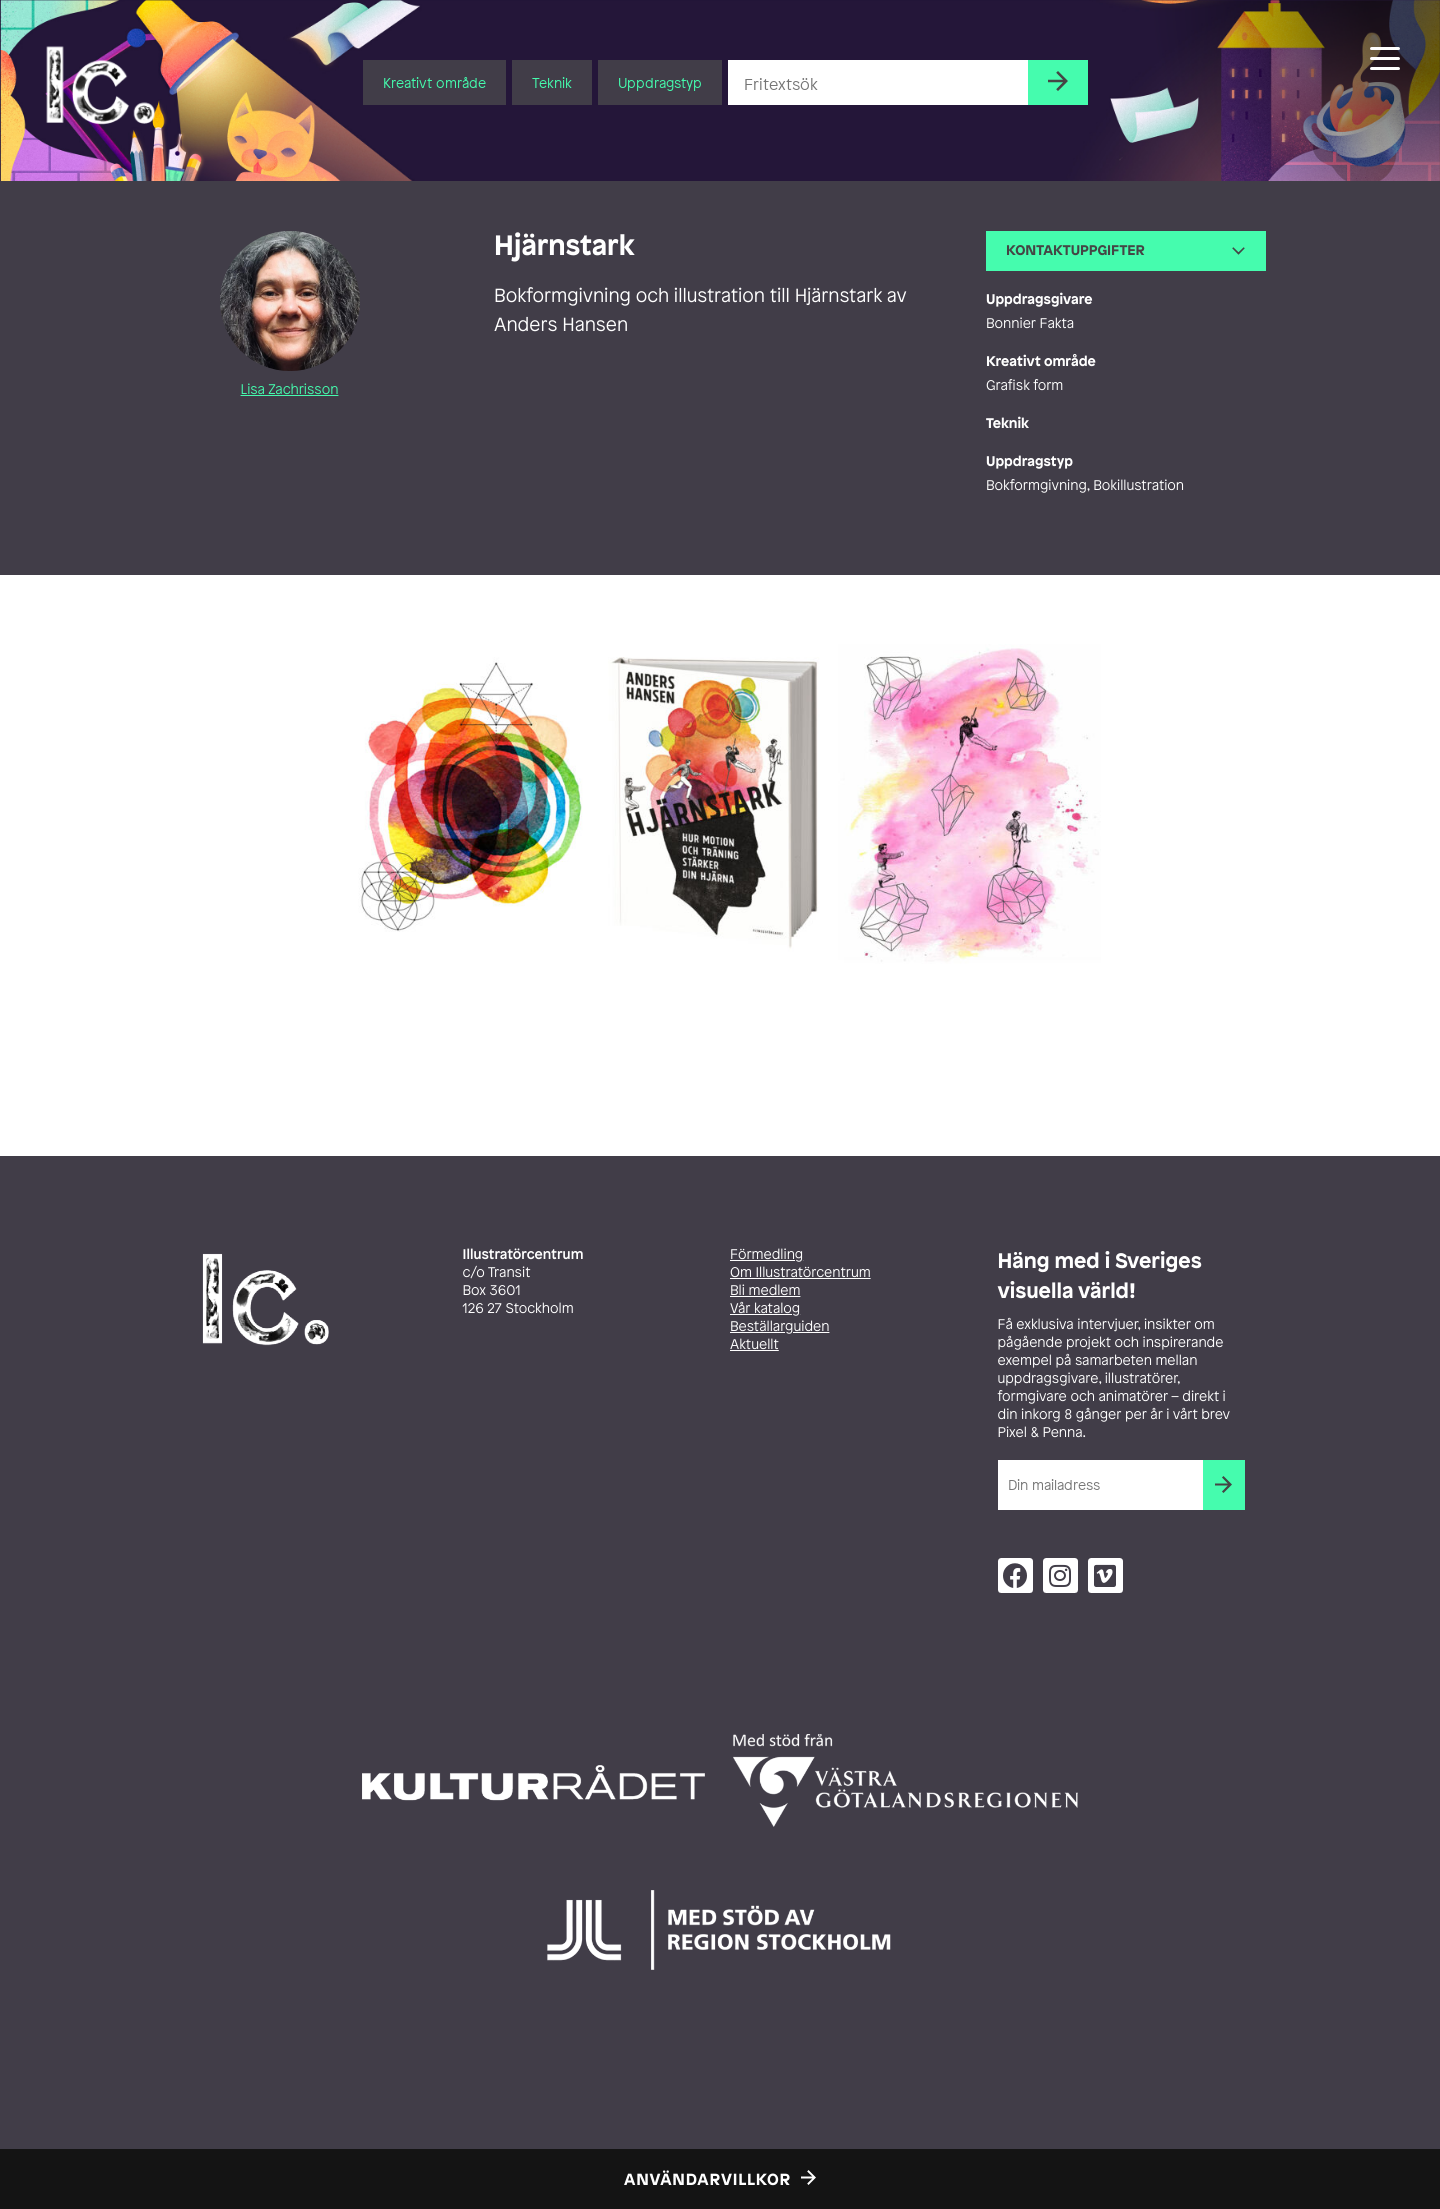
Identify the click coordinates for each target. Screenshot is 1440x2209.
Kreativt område (434, 82)
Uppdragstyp (660, 82)
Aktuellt (754, 1344)
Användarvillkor (707, 2179)
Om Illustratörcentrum (800, 1272)
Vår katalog (765, 1308)
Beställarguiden (779, 1326)
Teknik (552, 82)
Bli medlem (765, 1290)
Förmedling (766, 1254)
